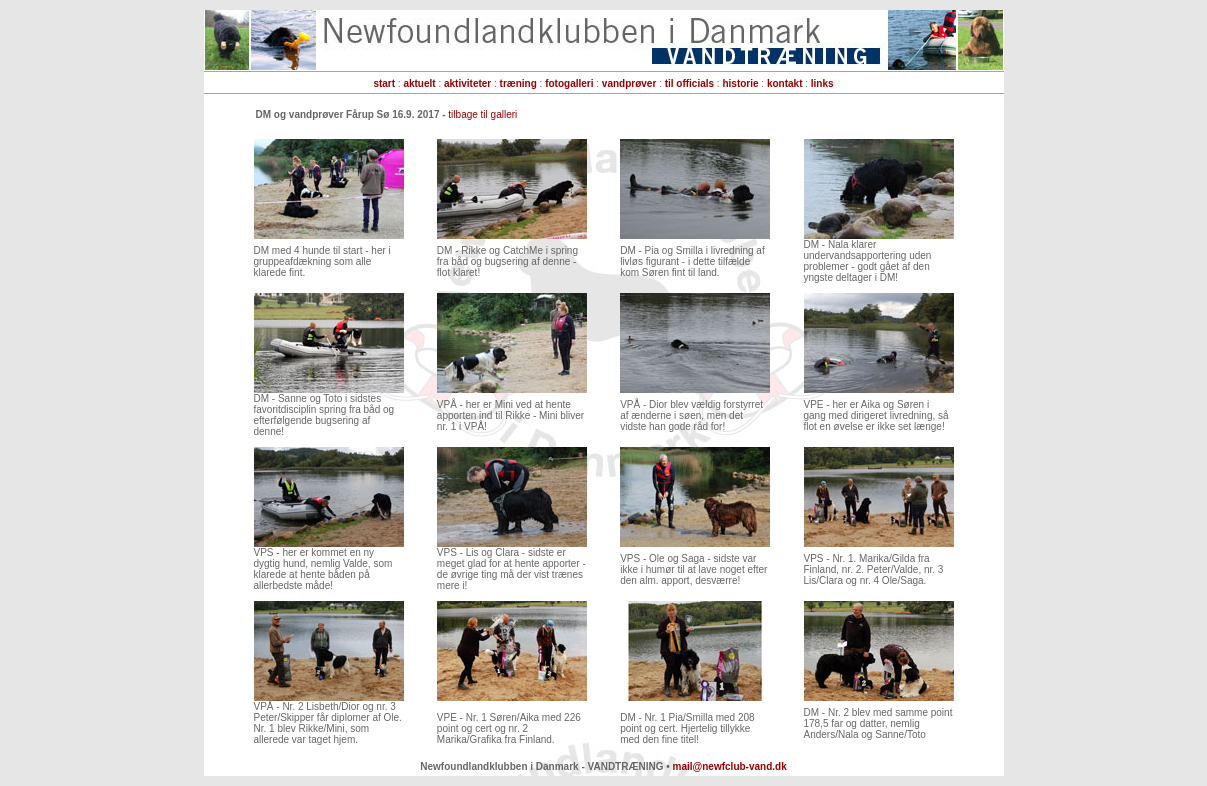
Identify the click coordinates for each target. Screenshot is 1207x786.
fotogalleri (569, 83)
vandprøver (629, 83)
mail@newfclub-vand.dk (730, 766)
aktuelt (419, 83)
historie (740, 83)
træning (518, 83)
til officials (689, 83)
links (822, 83)
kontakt (785, 83)
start (384, 83)
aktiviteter (467, 83)
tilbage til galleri (482, 114)
